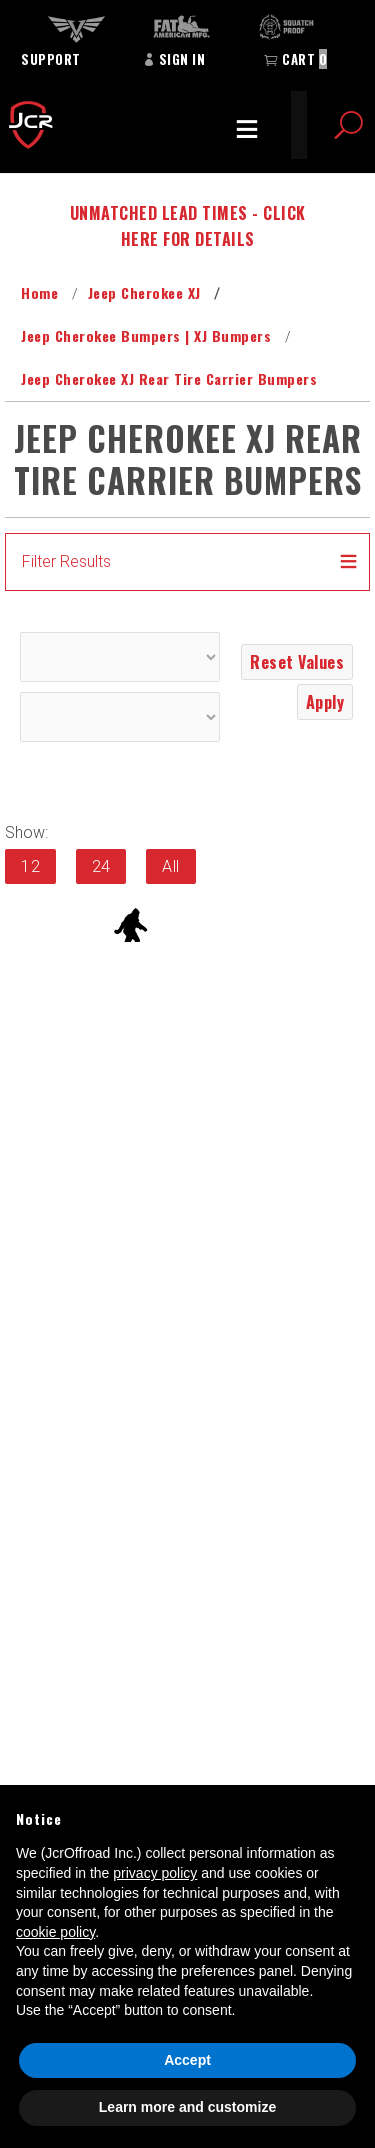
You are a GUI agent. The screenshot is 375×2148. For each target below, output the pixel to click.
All (171, 866)
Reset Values (297, 662)
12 (30, 866)
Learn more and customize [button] (187, 2107)
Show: (26, 832)
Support (51, 59)
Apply (325, 702)
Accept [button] (187, 2060)
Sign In (174, 59)
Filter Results (66, 561)
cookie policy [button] (55, 1932)
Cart (295, 59)
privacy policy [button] (155, 1873)
